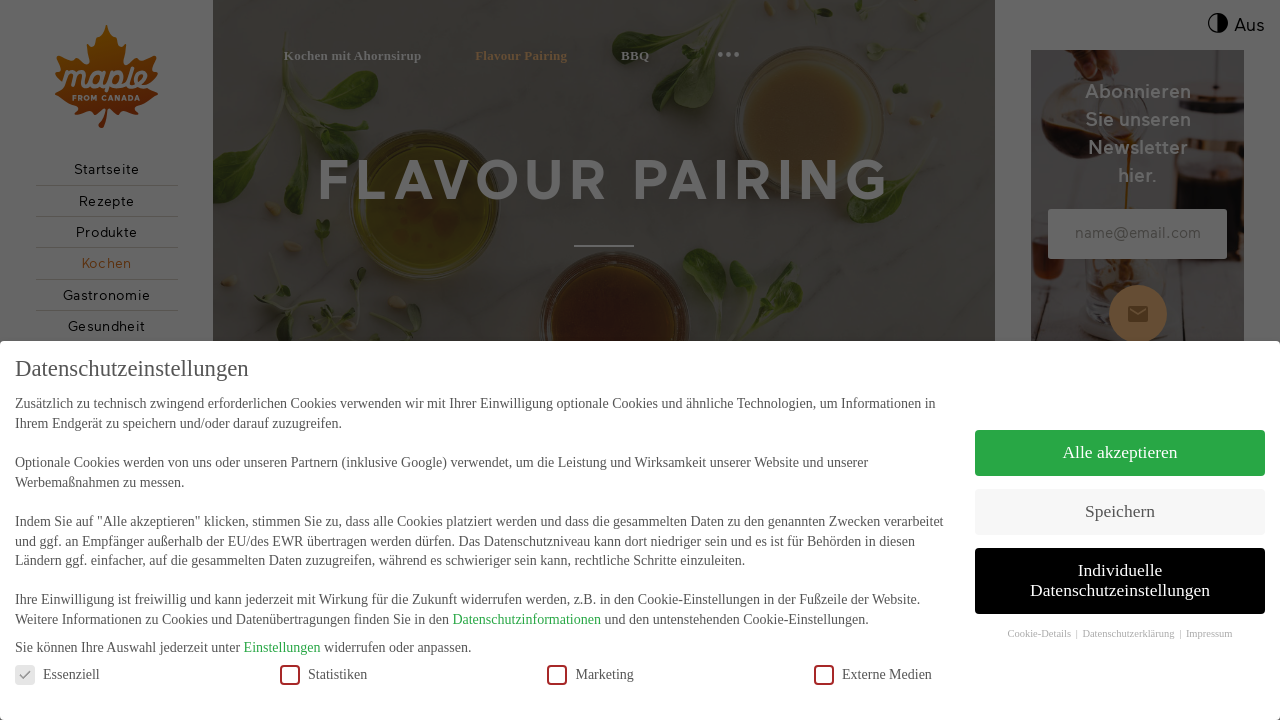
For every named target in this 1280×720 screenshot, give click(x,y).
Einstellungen (282, 638)
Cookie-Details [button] (1040, 624)
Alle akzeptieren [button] (1119, 443)
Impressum (1209, 624)
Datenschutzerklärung (1129, 624)
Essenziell (57, 664)
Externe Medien (873, 664)
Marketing (590, 664)
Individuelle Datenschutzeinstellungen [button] (1120, 571)
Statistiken (323, 664)
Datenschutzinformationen (526, 610)
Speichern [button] (1120, 502)
